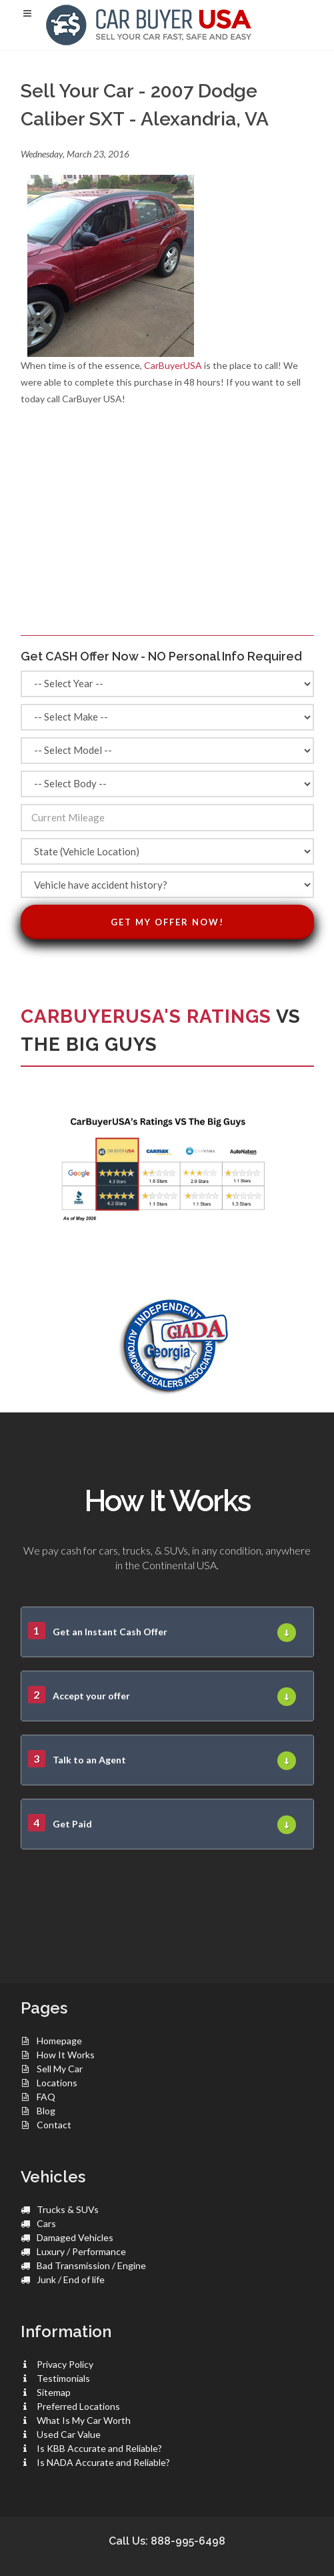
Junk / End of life (71, 2279)
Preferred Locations (78, 2406)
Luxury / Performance (81, 2251)
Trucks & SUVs (68, 2209)
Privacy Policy (65, 2364)
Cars (46, 2223)
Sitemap (54, 2392)
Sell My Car (60, 2068)
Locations (57, 2082)
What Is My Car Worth (84, 2420)
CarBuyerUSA (173, 365)
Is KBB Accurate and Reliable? (99, 2448)
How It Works (66, 2054)
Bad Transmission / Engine (91, 2265)
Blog (46, 2110)
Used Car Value (69, 2434)
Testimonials (63, 2378)
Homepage (59, 2040)
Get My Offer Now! (167, 922)
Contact (54, 2124)
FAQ (46, 2096)
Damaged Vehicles (75, 2237)
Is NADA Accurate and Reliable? (103, 2462)
